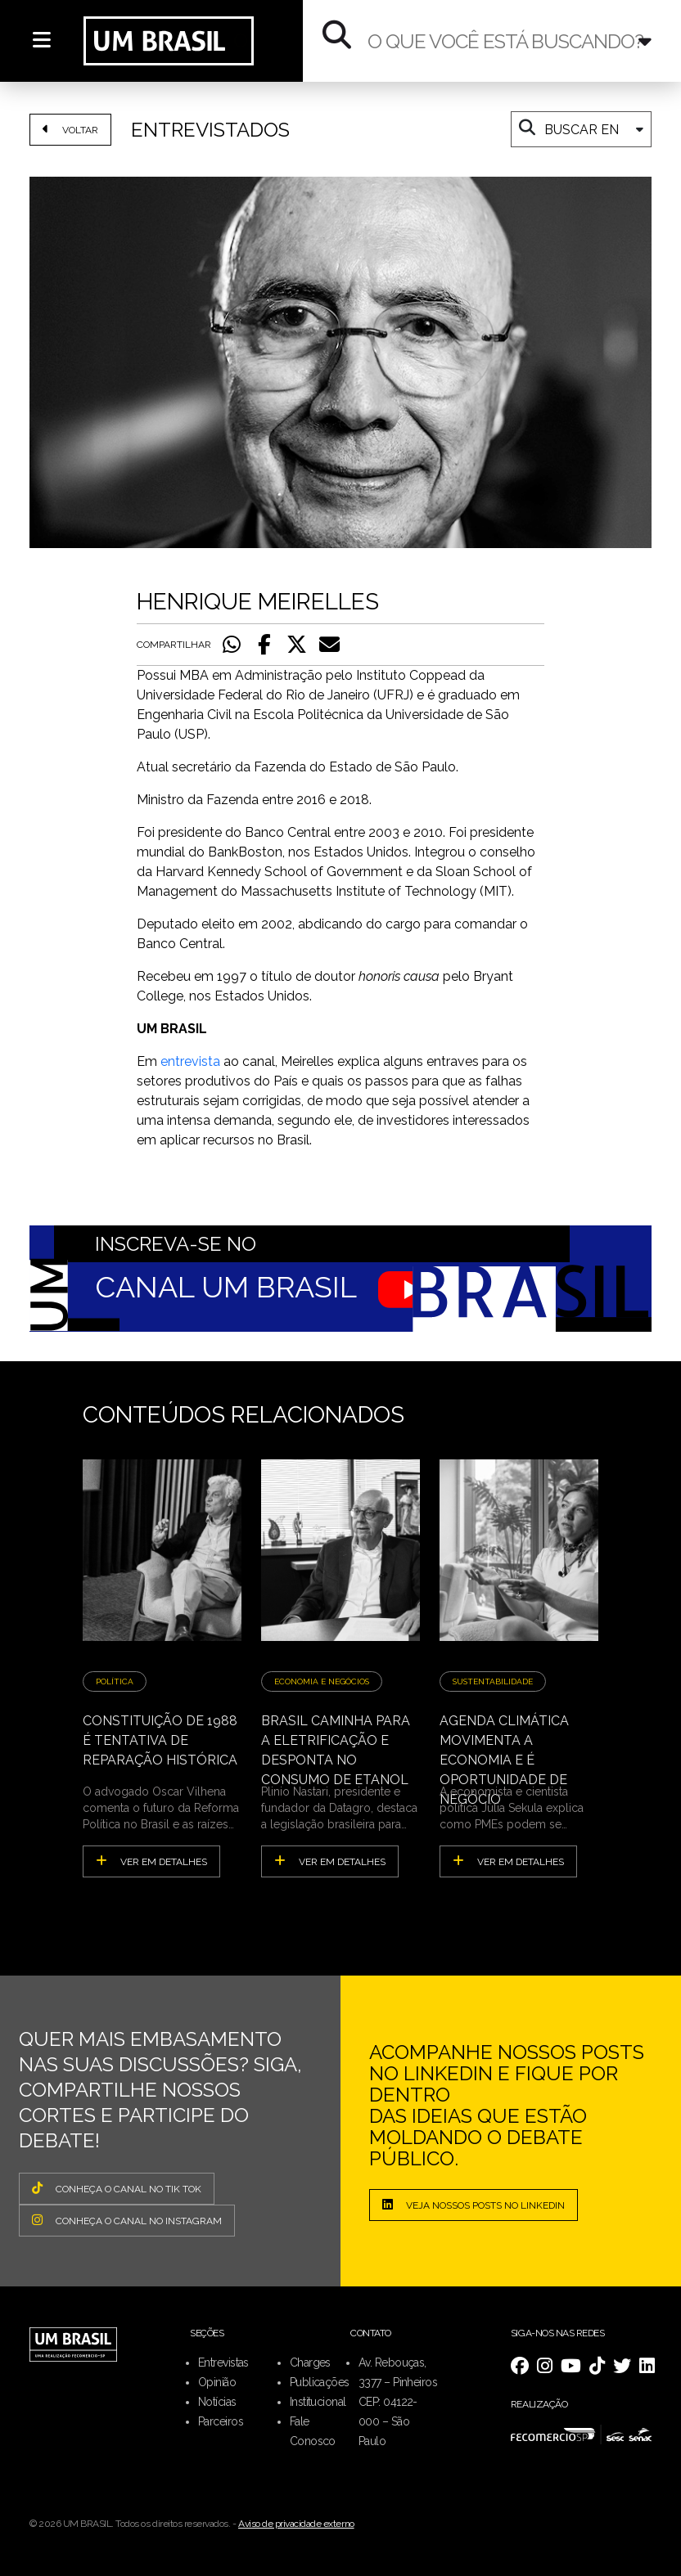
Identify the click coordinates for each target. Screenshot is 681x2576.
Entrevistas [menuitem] (223, 2362)
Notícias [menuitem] (217, 2401)
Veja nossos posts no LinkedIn (473, 2204)
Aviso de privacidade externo (296, 2523)
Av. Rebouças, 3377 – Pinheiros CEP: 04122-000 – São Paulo (398, 2402)
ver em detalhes (151, 1861)
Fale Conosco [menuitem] (313, 2431)
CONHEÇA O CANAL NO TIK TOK (116, 2188)
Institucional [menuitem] (318, 2401)
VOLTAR (70, 129)
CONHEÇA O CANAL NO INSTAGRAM (127, 2220)
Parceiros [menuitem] (220, 2421)
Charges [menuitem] (310, 2362)
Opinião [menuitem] (217, 2382)
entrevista (190, 1061)
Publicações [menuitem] (320, 2382)
